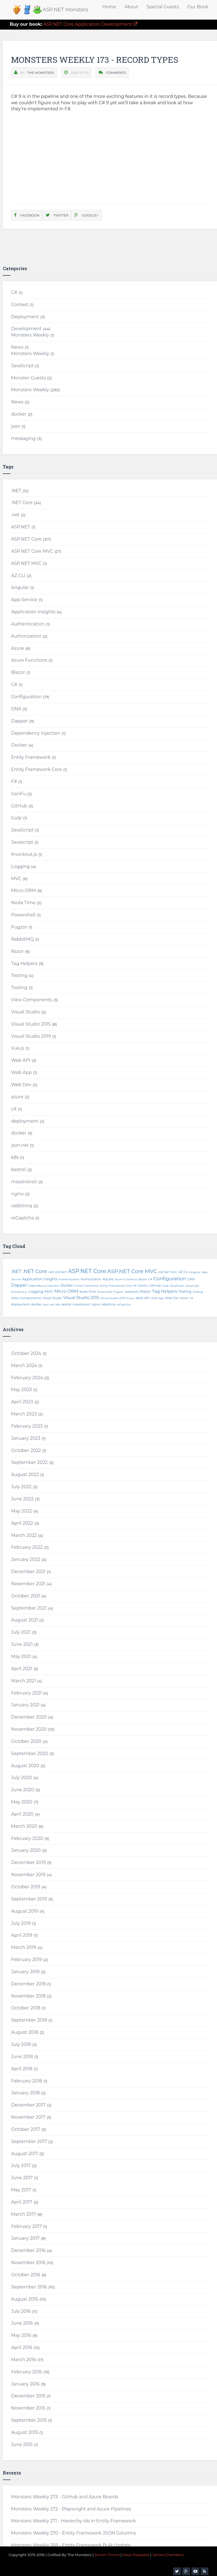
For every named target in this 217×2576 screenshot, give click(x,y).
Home (109, 6)
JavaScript (22, 365)
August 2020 (25, 1765)
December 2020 (29, 1717)
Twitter (57, 215)
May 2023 (21, 1389)
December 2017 (28, 2105)
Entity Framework (30, 757)
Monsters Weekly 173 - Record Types (94, 59)
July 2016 (21, 2311)
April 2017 (21, 2202)
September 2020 (29, 1753)
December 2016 (28, 2250)
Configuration (26, 696)
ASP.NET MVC (26, 563)
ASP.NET (20, 527)
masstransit (24, 1181)
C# (14, 292)
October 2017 (25, 2129)
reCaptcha (22, 1218)
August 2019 (24, 1911)
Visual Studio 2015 (31, 1024)
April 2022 (22, 1523)
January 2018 (25, 2092)
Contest (19, 304)
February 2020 (27, 1838)
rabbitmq (21, 1205)
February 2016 (26, 2371)
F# (14, 781)
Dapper (19, 721)
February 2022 (27, 1547)
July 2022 (21, 1486)
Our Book (197, 6)
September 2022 (29, 1462)
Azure (17, 648)
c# (14, 1109)
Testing (19, 975)
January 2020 (26, 1850)
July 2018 (21, 2044)
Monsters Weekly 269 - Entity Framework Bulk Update (71, 2545)
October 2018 (25, 2008)
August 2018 (24, 2032)
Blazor (18, 672)
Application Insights (33, 611)
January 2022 (25, 1559)
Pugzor (19, 927)
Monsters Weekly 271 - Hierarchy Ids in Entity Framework (73, 2520)
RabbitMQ (22, 939)
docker (18, 414)
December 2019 (28, 1862)
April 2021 (21, 1668)
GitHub (19, 806)
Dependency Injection (35, 733)
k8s (15, 1157)
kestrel (18, 1169)
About (131, 6)
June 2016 (22, 2323)
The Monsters (40, 73)
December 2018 (28, 1983)
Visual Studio (25, 1012)
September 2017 (29, 2141)
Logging (20, 866)
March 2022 (24, 1535)
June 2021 (22, 1644)
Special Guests (163, 6)
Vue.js (17, 1048)
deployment (24, 1121)
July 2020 (21, 1777)
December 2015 (28, 2395)
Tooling (19, 987)
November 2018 (28, 1996)
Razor (17, 951)
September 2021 (29, 1608)
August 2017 (24, 2153)
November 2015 (28, 2408)
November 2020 (29, 1729)
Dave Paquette (135, 2554)
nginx (17, 1193)
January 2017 (25, 2238)
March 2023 (24, 1414)
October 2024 (26, 1353)
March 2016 (23, 2359)
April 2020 (22, 1814)
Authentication (28, 624)
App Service (24, 599)
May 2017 (21, 2189)
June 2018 (22, 2056)
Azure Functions (29, 660)
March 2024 (24, 1365)
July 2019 (21, 1923)
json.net (20, 1145)
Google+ (86, 215)
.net (15, 514)
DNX (16, 708)
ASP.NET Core (26, 539)
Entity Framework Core (36, 769)
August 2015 (24, 2432)
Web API (20, 1060)
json (15, 426)
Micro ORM (23, 890)
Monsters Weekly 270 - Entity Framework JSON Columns (73, 2533)
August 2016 (24, 2299)
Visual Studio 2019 (31, 1036)
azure (17, 1096)
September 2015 (29, 2420)
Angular (20, 587)
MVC (16, 878)
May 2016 (21, 2335)
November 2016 (28, 2262)
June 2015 (22, 2444)
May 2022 (21, 1511)
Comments (116, 73)
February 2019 (26, 1959)
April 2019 (21, 1935)
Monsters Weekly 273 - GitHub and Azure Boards (64, 2496)
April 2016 (21, 2347)
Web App (21, 1072)
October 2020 (26, 1741)
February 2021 (26, 1693)
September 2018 (29, 2020)
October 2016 (25, 2274)
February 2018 (26, 2081)
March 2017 (23, 2214)
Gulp (16, 817)
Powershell (23, 914)
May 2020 (21, 1802)
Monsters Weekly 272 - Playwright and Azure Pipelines (71, 2509)
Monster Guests (28, 377)
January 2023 (25, 1438)
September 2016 (29, 2287)
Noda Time (23, 902)
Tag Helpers (24, 963)
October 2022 (26, 1450)
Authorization (26, 636)
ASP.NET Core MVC (32, 551)
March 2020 (24, 1826)
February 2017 (26, 2226)
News (17, 347)
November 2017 (28, 2117)
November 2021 (28, 1583)
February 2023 (27, 1426)
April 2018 (21, 2068)
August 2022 (25, 1474)
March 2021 (23, 1680)
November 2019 (28, 1874)
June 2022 (22, 1498)
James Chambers (167, 2554)
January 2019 (25, 1971)
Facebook (27, 215)
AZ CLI (18, 575)
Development (26, 328)
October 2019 (25, 1886)
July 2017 (21, 2165)
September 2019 (29, 1899)
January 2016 (25, 2384)
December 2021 (28, 1571)
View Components (31, 999)
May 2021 (21, 1656)
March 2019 (23, 1947)
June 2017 (22, 2177)
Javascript (22, 842)
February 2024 (27, 1377)
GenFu (18, 793)
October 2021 (25, 1596)
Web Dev (21, 1084)
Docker (19, 745)
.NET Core (21, 502)
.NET (16, 490)
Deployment (25, 316)
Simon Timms (107, 2554)
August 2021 (24, 1620)
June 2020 (22, 1789)
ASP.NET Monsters (65, 10)
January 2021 (25, 1704)
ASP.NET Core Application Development (73, 24)
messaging (23, 438)
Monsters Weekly (30, 335)
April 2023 (22, 1401)
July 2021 (20, 1632)
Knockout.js (24, 854)
